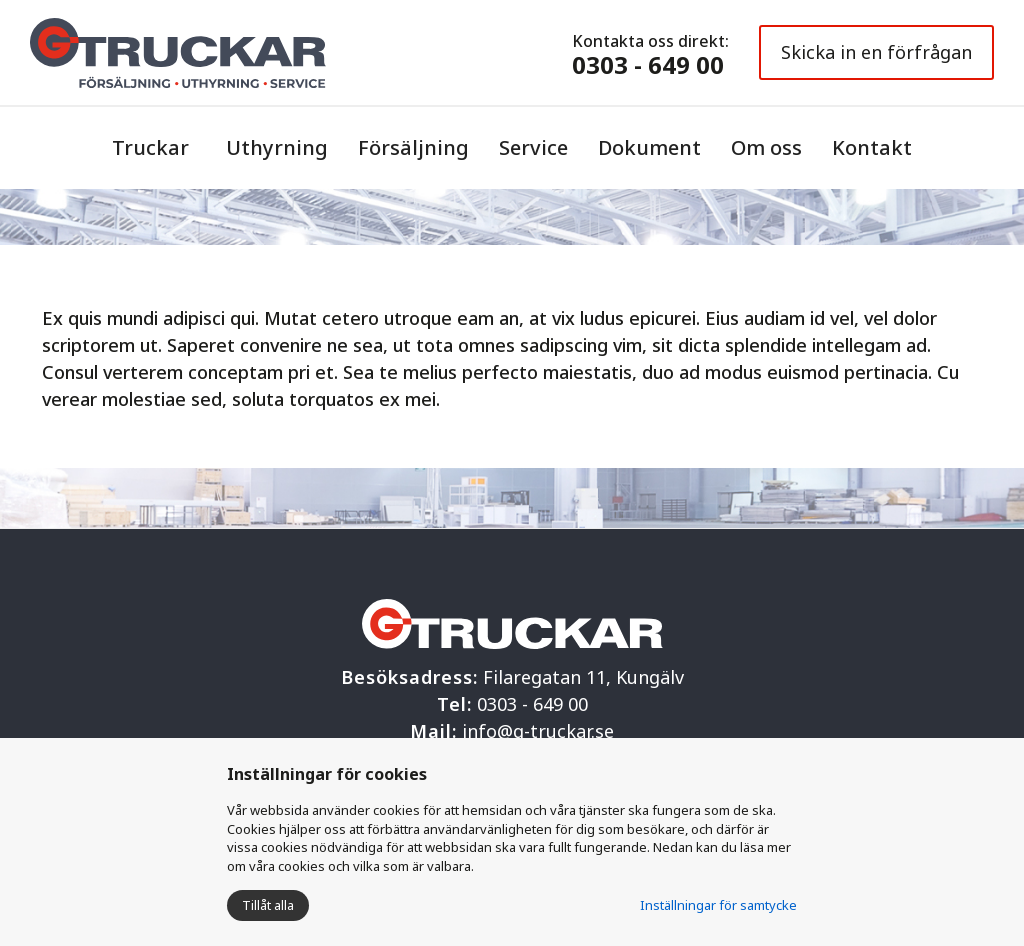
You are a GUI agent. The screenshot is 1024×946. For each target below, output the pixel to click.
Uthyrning (277, 147)
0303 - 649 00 (648, 64)
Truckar (150, 147)
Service (533, 147)
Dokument (649, 147)
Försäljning (413, 147)
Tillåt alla (268, 905)
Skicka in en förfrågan (876, 52)
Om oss (766, 147)
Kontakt (872, 147)
